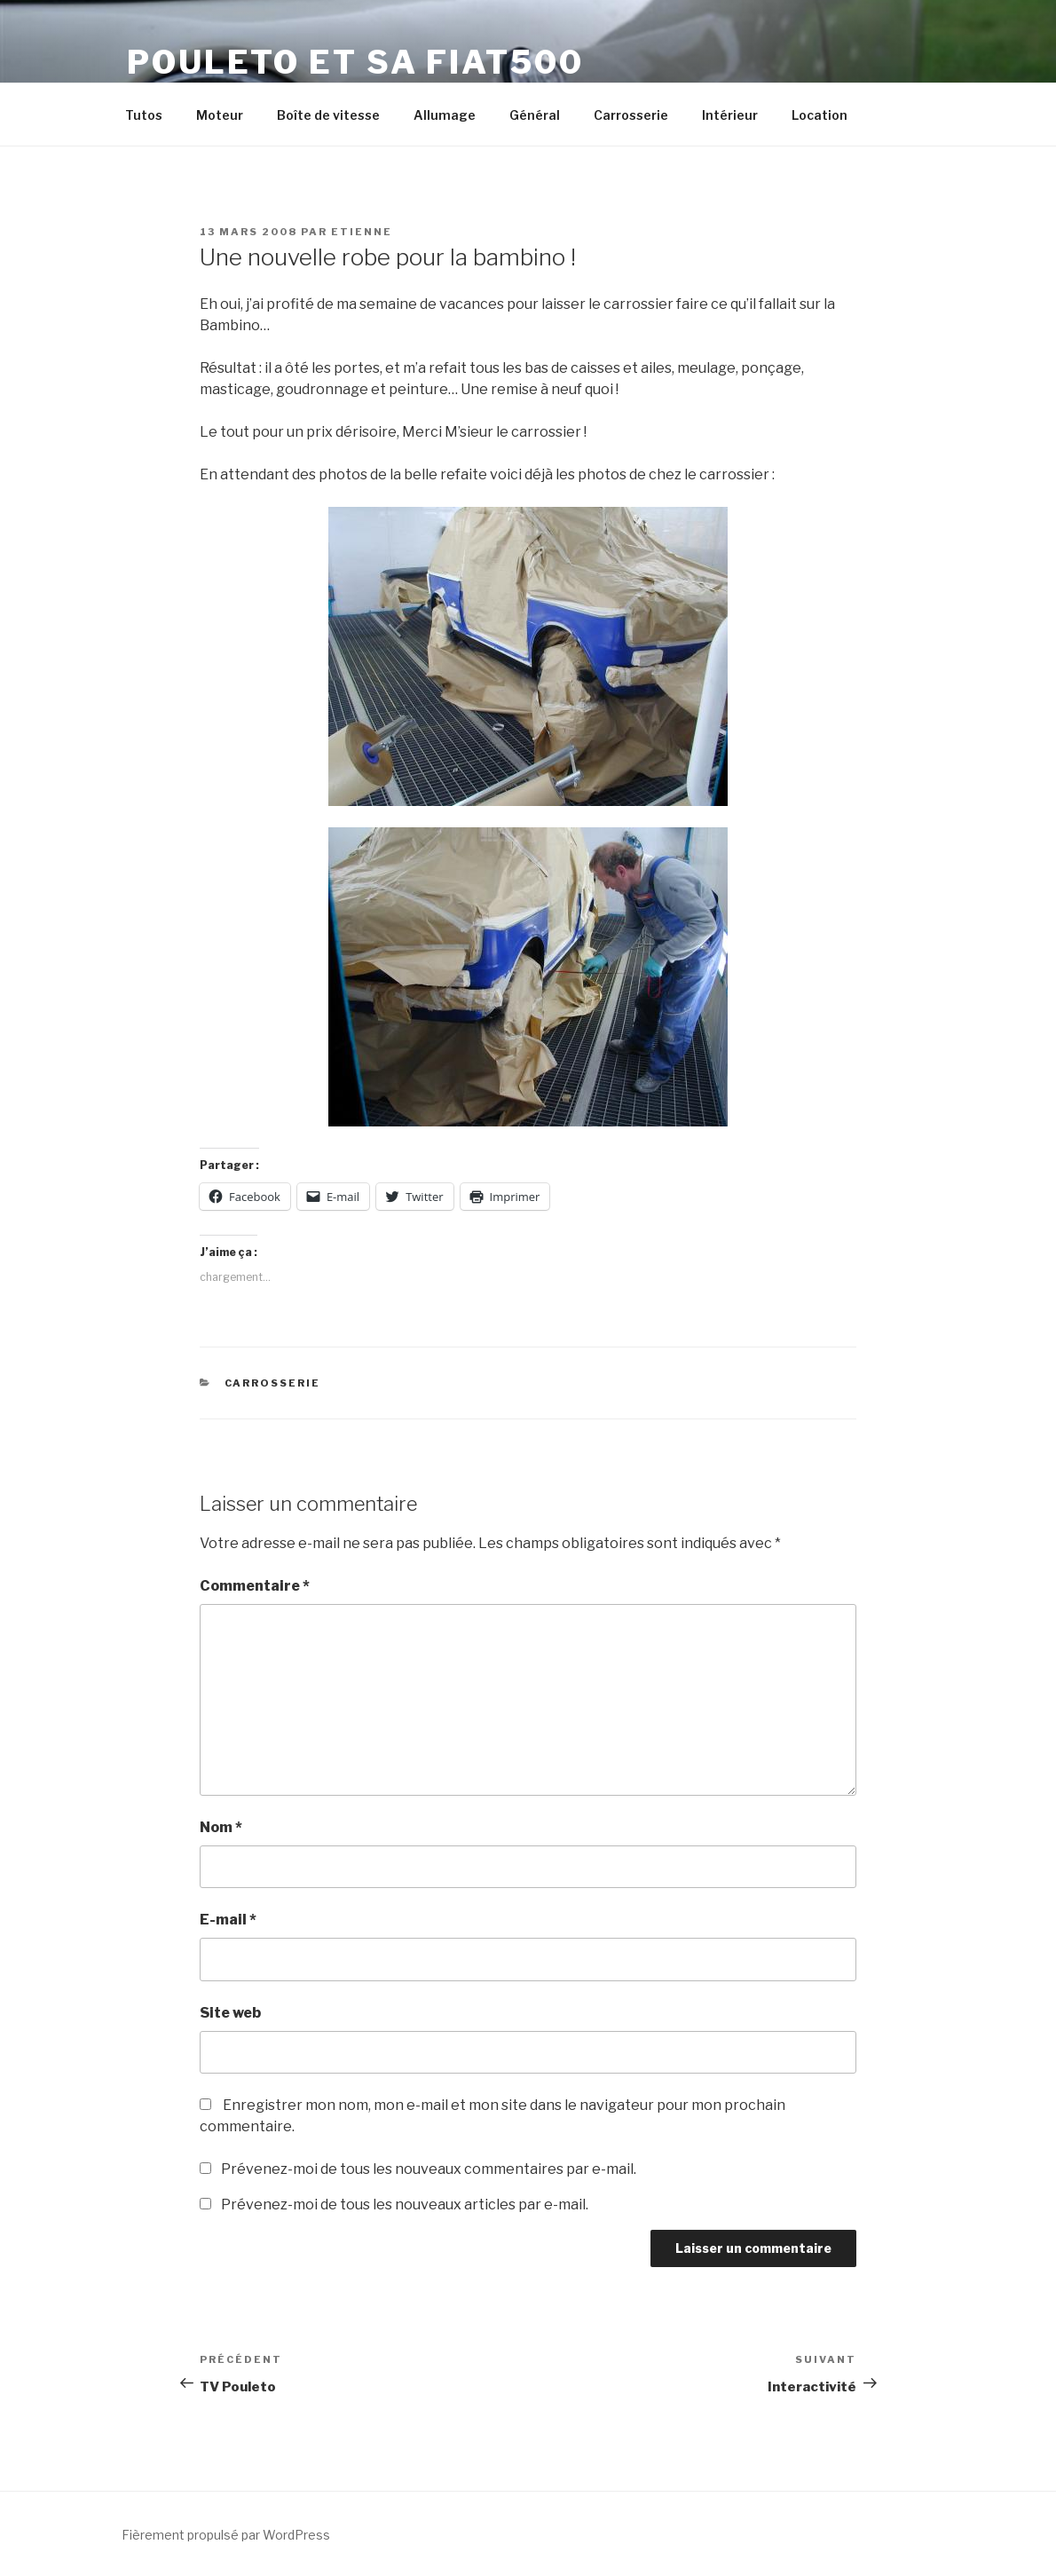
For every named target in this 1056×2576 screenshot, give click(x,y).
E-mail (228, 1919)
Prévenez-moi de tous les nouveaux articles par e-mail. (404, 2204)
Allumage (445, 114)
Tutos (143, 114)
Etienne (361, 231)
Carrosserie (631, 114)
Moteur (219, 114)
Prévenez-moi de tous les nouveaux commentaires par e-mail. (428, 2169)
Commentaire (255, 1585)
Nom (221, 1827)
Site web (230, 2012)
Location (819, 114)
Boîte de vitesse (328, 114)
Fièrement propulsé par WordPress (226, 2534)
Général (534, 114)
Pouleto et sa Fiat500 (355, 62)
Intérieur (730, 114)
